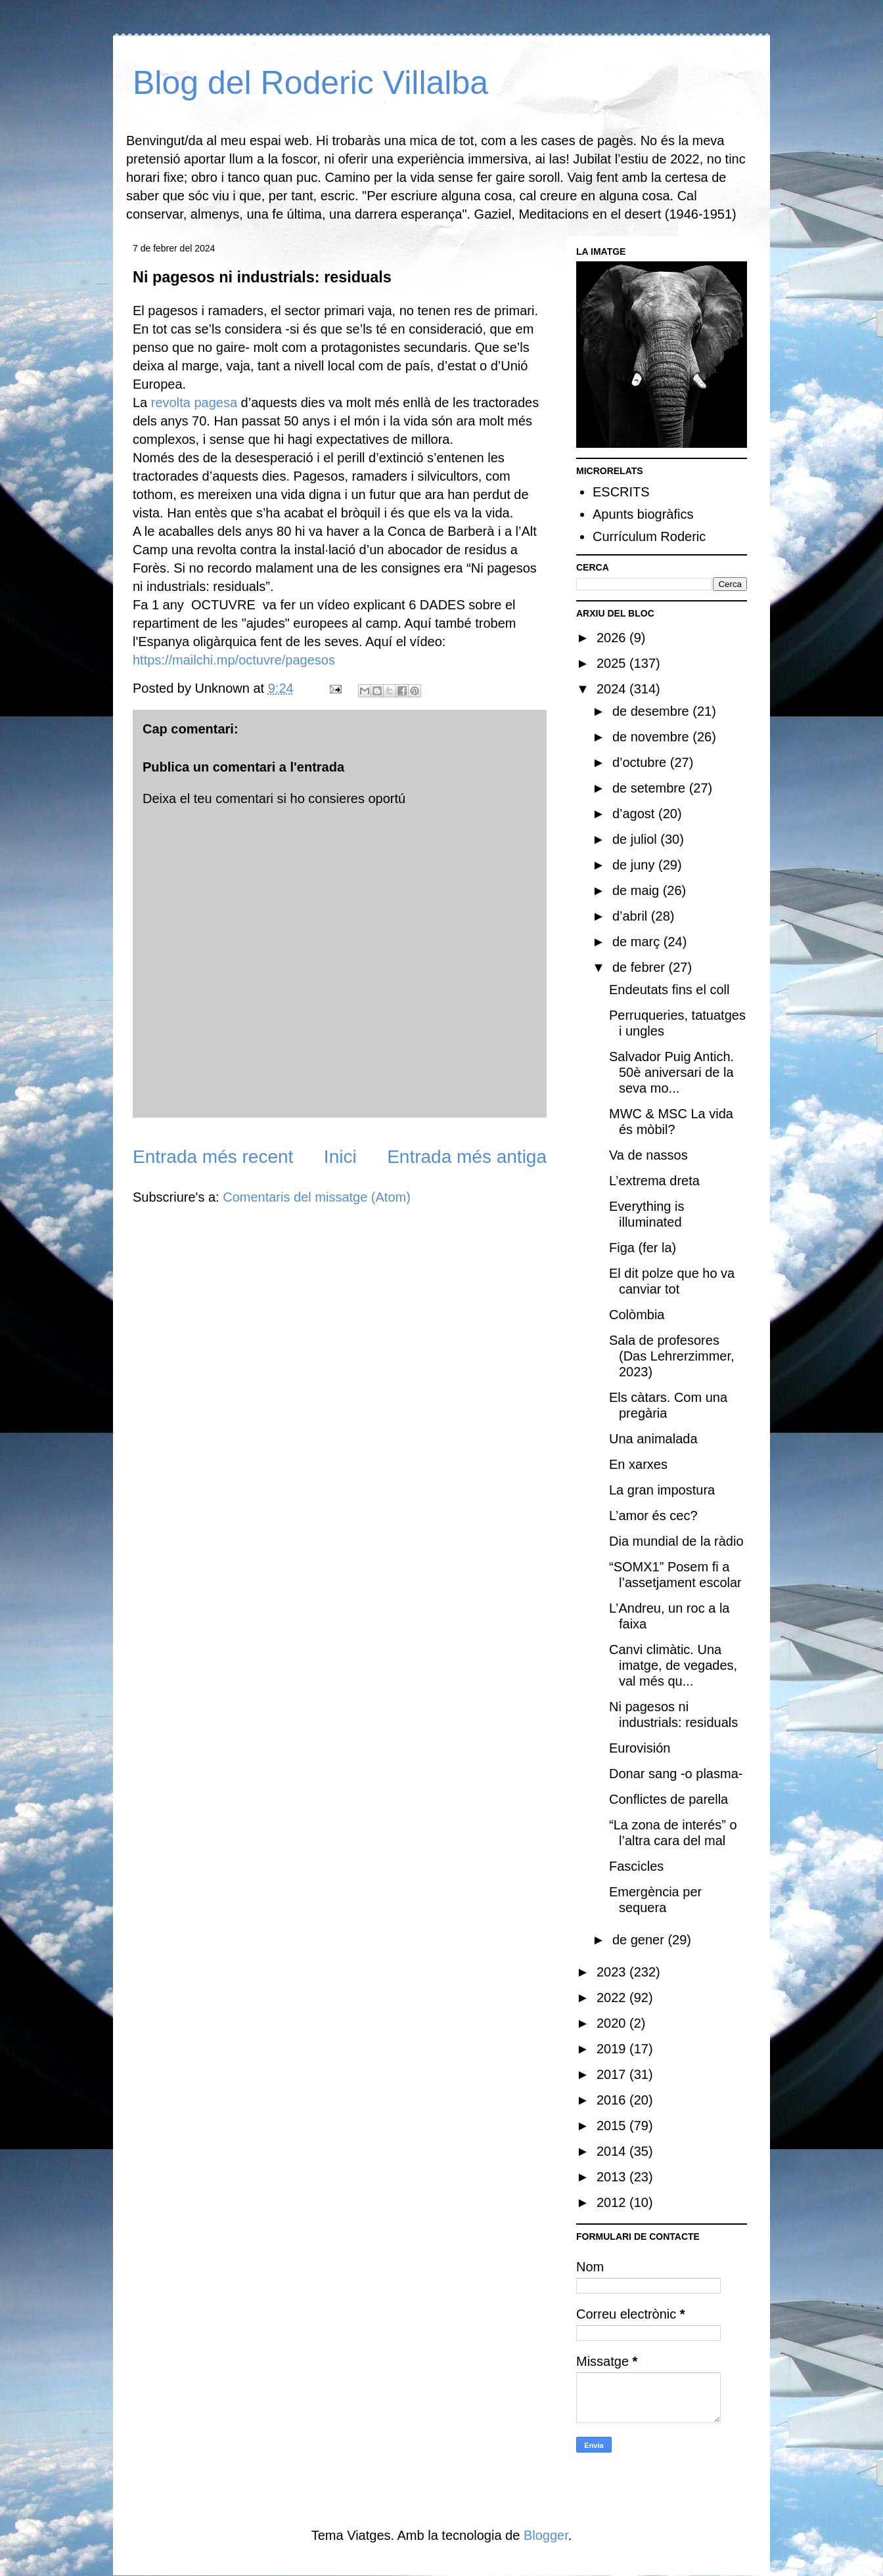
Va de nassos (648, 1155)
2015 (613, 2125)
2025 (613, 663)
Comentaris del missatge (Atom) (317, 1197)
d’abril (631, 916)
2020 (613, 2023)
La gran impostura (662, 1490)
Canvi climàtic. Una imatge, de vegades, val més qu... (673, 1665)
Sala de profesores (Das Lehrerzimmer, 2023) (672, 1356)
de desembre (652, 711)
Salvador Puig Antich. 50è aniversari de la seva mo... (671, 1072)
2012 (613, 2202)
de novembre (652, 737)
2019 (613, 2048)
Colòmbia (636, 1314)
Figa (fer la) (642, 1247)
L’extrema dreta (654, 1180)
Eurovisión (639, 1748)
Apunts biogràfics (643, 514)
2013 (613, 2177)
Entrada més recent (213, 1156)
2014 (613, 2151)
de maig (637, 890)
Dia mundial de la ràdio (676, 1541)
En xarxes (638, 1464)
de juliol (636, 839)
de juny (635, 865)
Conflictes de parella (668, 1799)
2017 (613, 2074)
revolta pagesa (194, 402)
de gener (640, 1939)
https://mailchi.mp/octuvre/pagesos (234, 660)
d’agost (635, 813)
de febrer (640, 967)
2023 (613, 1972)
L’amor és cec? (653, 1515)
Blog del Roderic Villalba (310, 82)
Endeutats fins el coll (669, 989)
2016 (613, 2100)
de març (638, 941)
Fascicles (636, 1866)
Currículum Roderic (649, 536)
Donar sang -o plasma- (675, 1773)
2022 (613, 1997)
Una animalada (653, 1438)
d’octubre (641, 762)
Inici (340, 1156)
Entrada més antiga (467, 1156)
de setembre (650, 788)
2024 (613, 689)
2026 (613, 637)
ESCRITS (621, 492)
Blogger (546, 2535)
